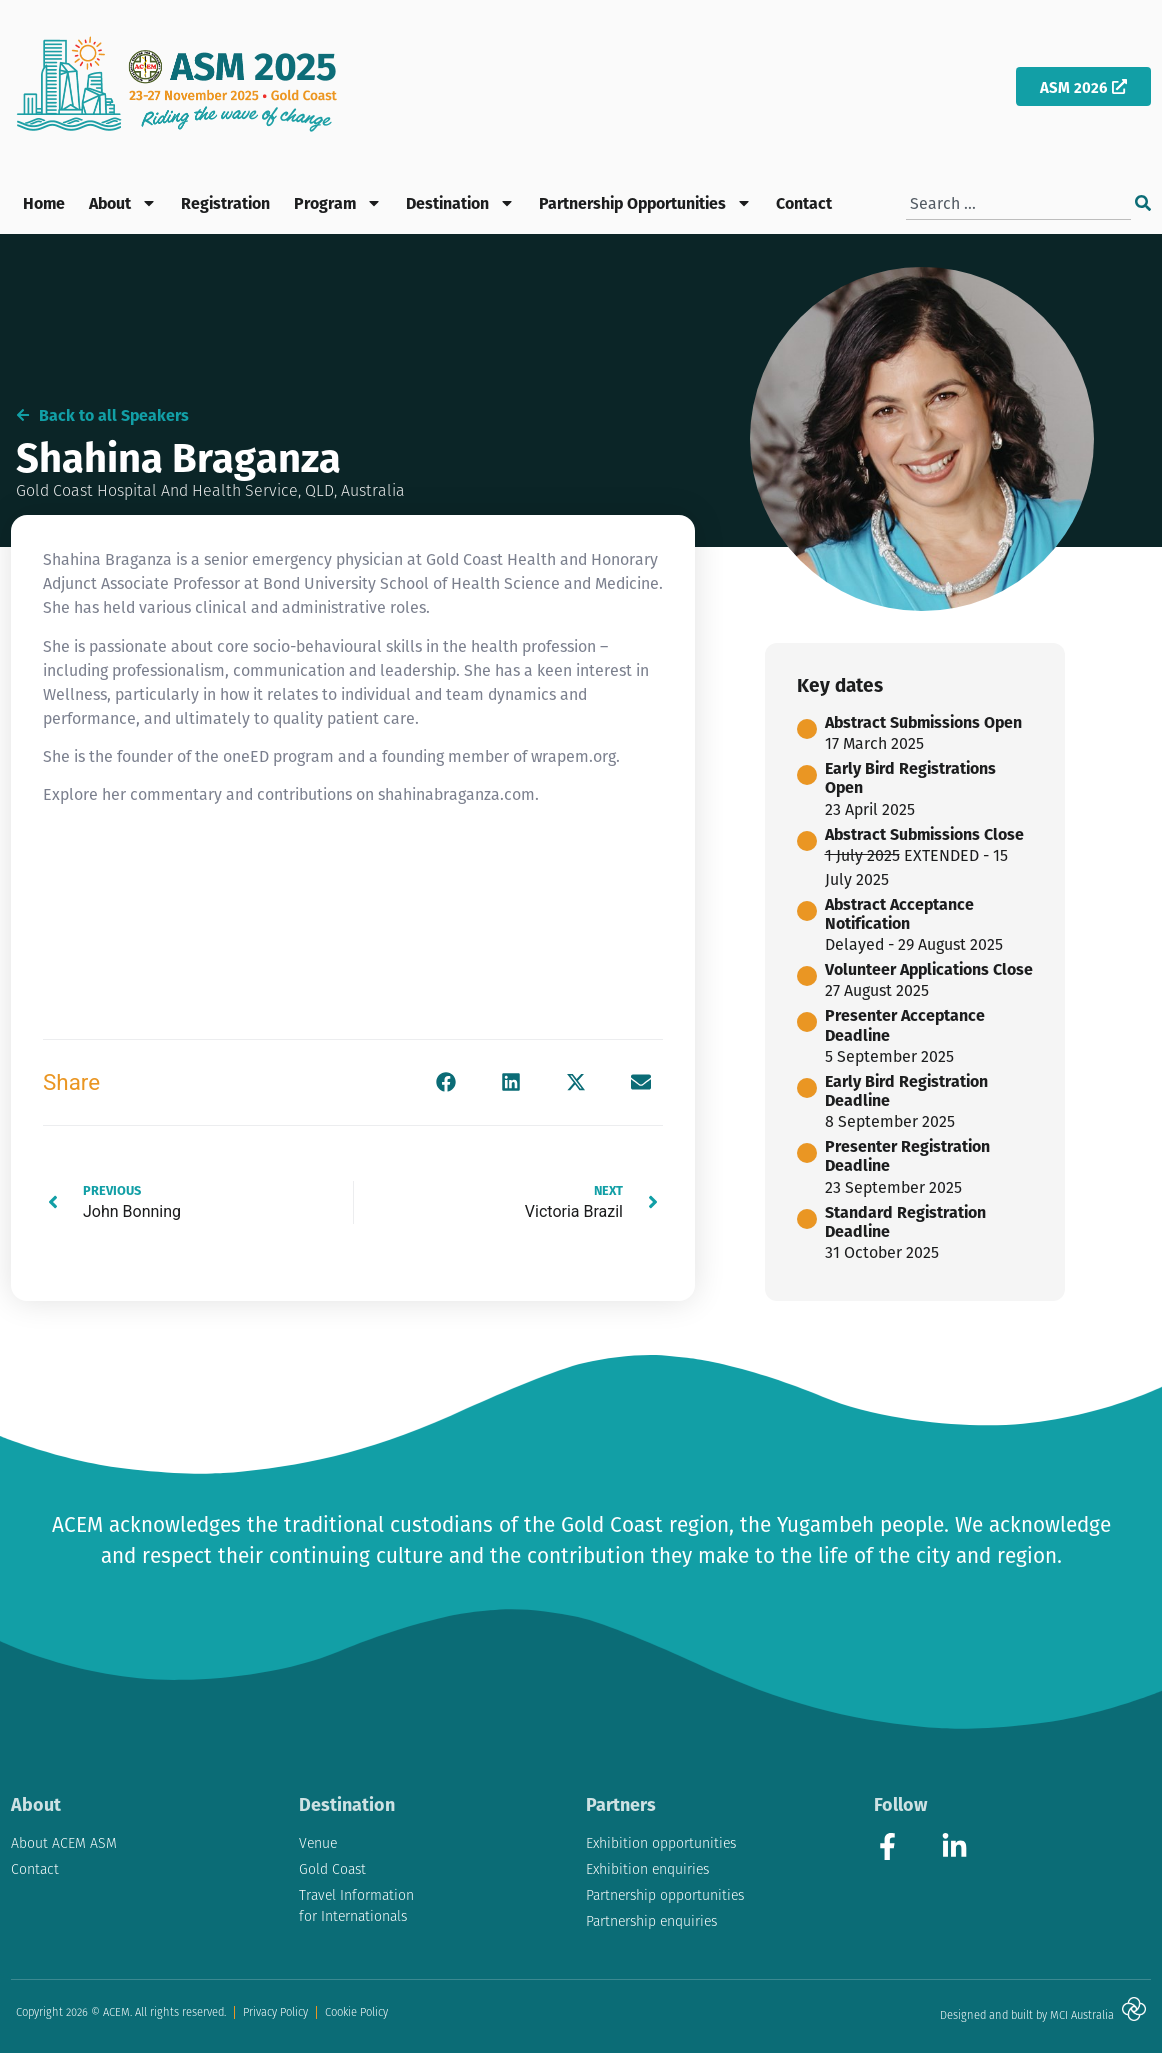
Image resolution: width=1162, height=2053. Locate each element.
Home (44, 202)
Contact (804, 202)
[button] (445, 1082)
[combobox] (1018, 203)
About (123, 203)
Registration (225, 202)
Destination (460, 203)
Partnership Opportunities (645, 203)
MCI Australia (1082, 2015)
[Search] (1143, 203)
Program (338, 203)
